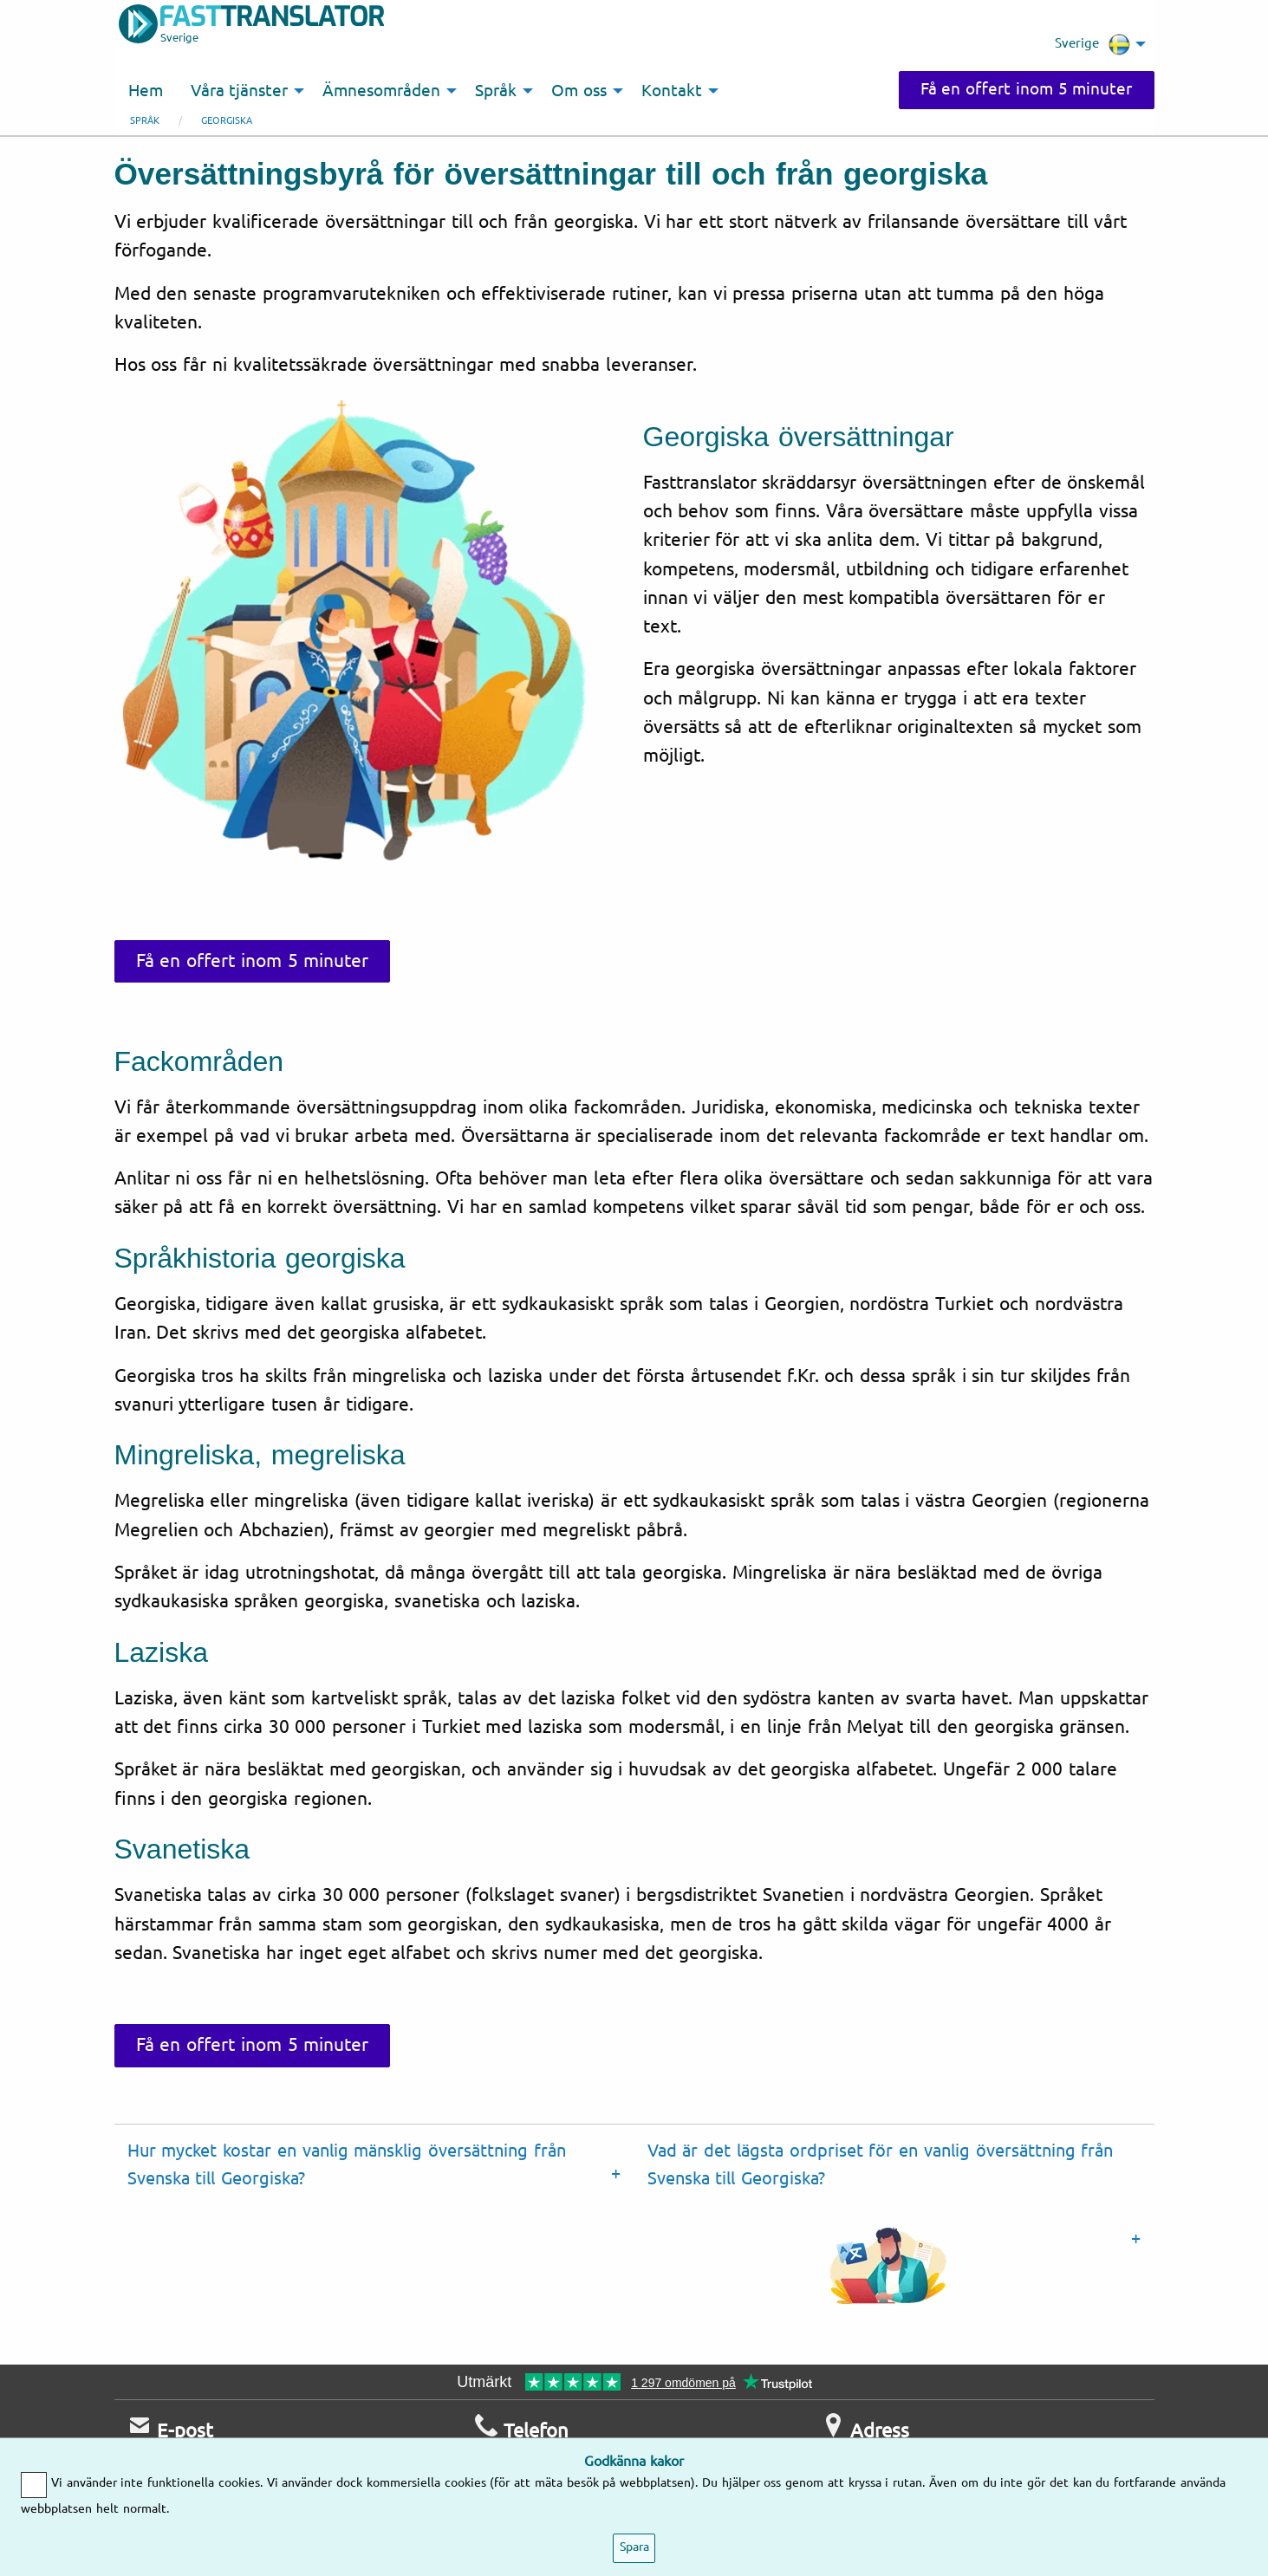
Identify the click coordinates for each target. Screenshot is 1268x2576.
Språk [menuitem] (496, 91)
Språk (144, 121)
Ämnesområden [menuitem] (381, 91)
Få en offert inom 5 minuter (1026, 89)
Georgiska (226, 121)
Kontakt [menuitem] (671, 91)
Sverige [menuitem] (1092, 44)
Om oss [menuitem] (579, 91)
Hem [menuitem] (145, 91)
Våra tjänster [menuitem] (240, 91)
